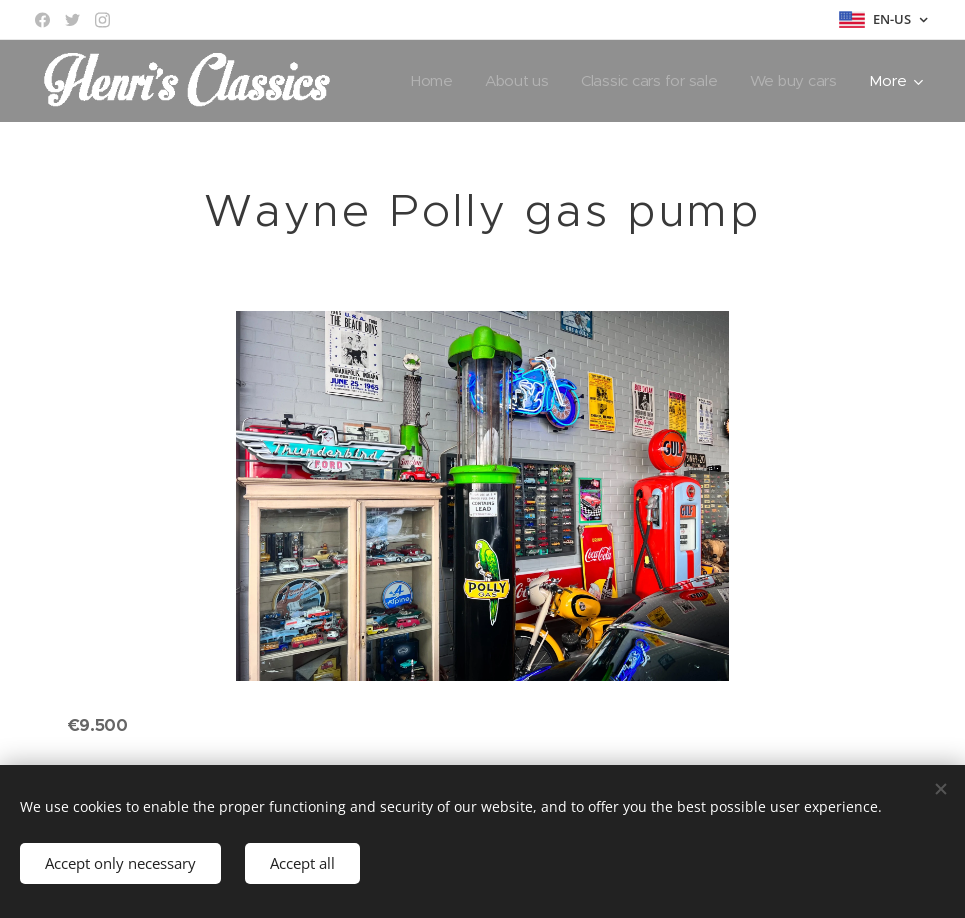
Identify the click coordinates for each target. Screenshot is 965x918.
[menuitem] (427, 81)
